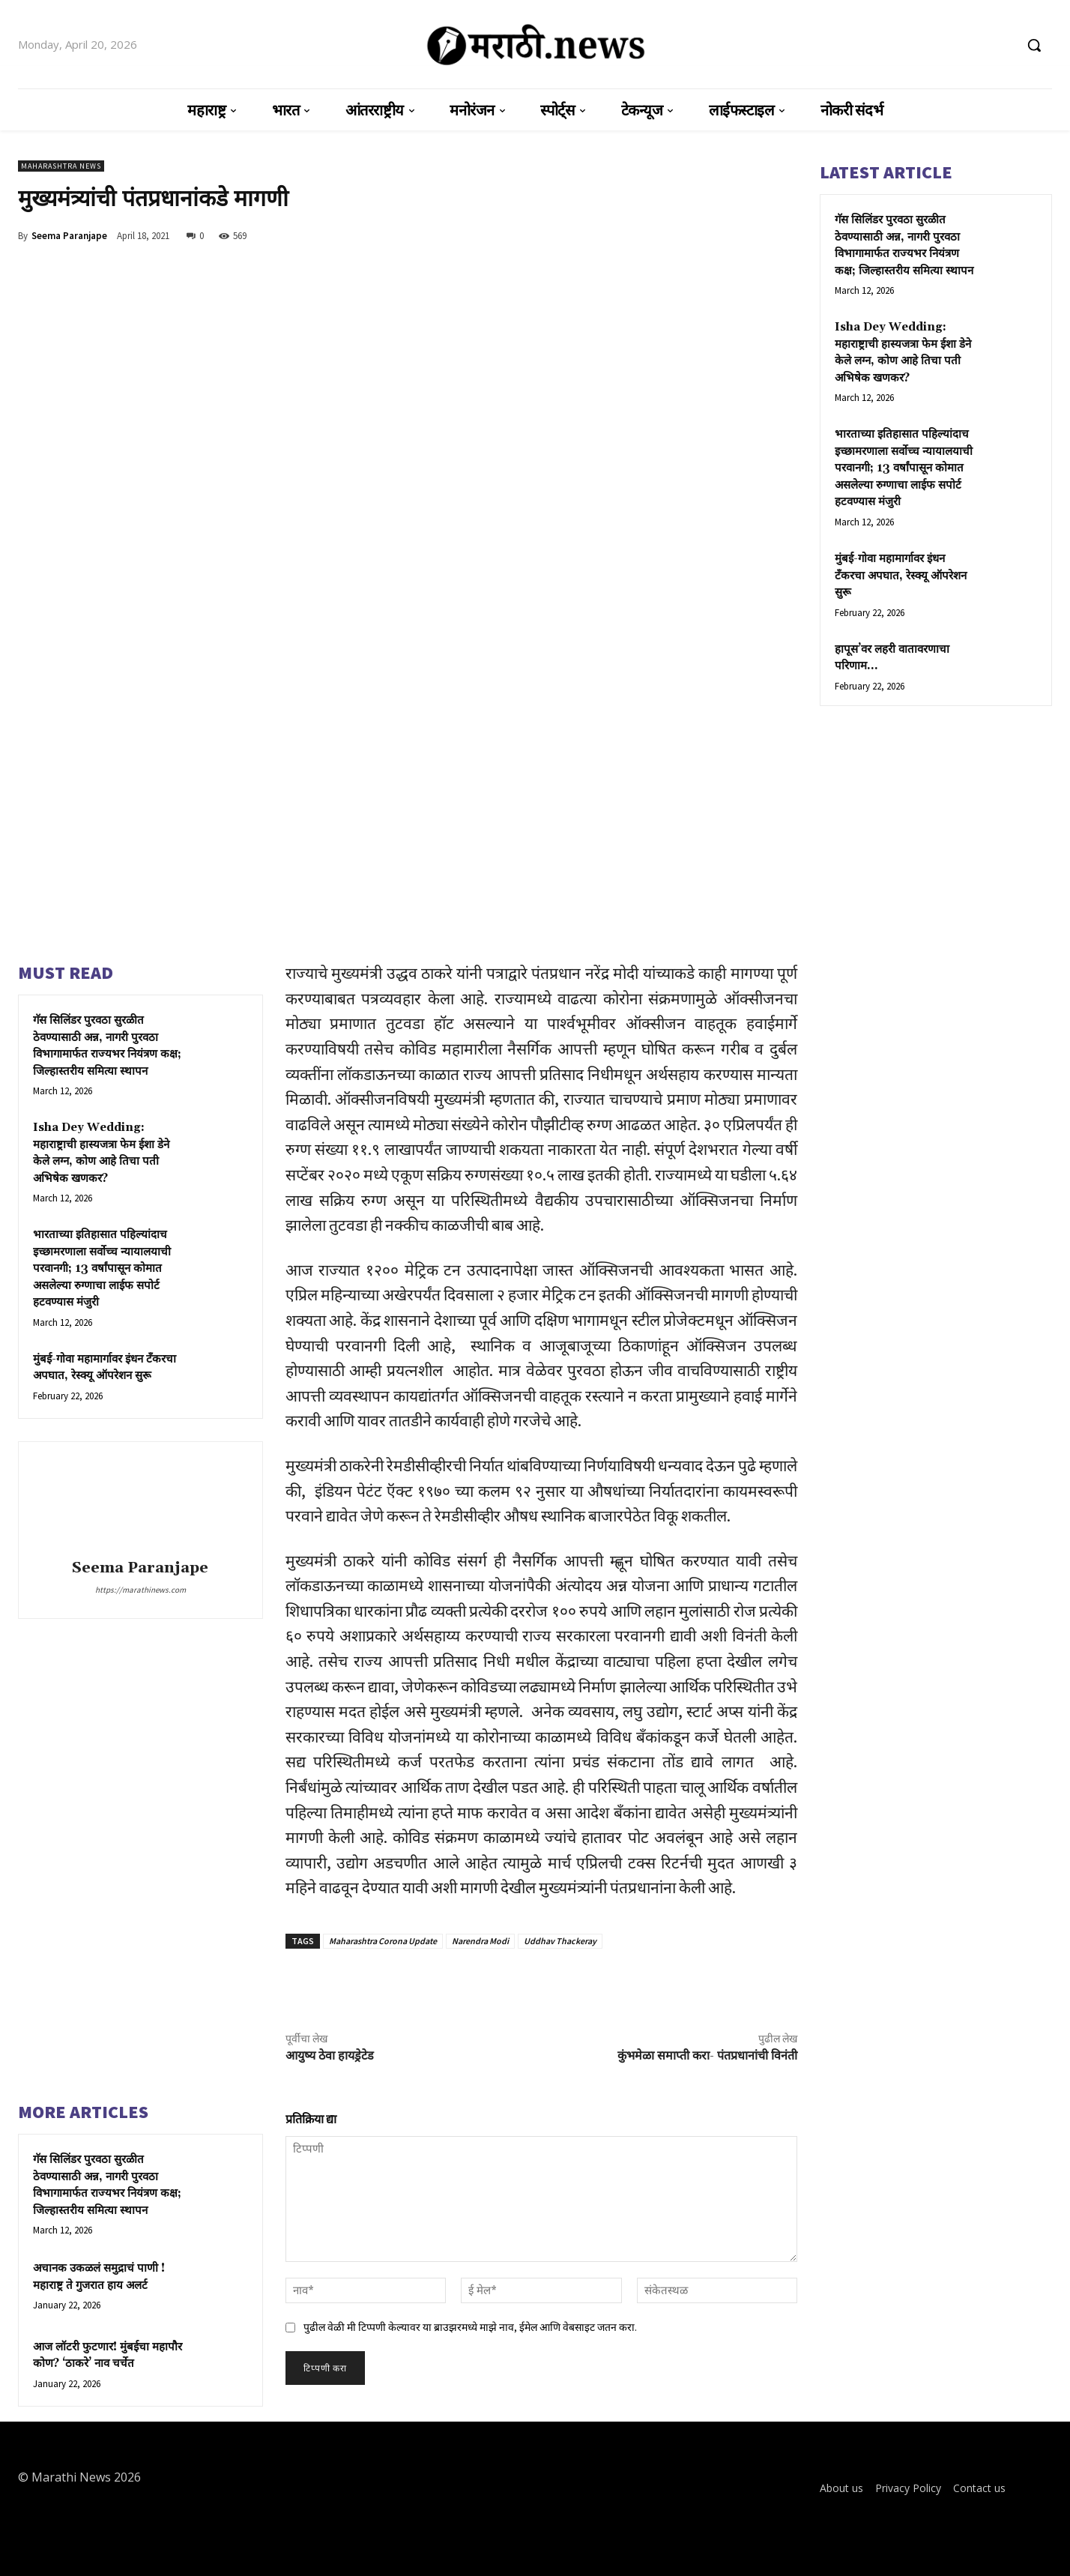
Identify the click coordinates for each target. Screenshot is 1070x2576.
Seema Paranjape (69, 235)
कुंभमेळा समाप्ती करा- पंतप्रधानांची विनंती (707, 2055)
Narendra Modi (480, 1940)
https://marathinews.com (140, 1589)
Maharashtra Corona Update (383, 1940)
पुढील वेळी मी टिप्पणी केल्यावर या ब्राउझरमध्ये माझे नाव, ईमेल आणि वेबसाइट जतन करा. (470, 2327)
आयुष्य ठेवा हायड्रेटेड (329, 2055)
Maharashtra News (61, 166)
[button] (1034, 45)
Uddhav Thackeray (560, 1940)
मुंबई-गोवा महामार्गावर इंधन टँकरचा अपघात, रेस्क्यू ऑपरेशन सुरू (901, 576)
